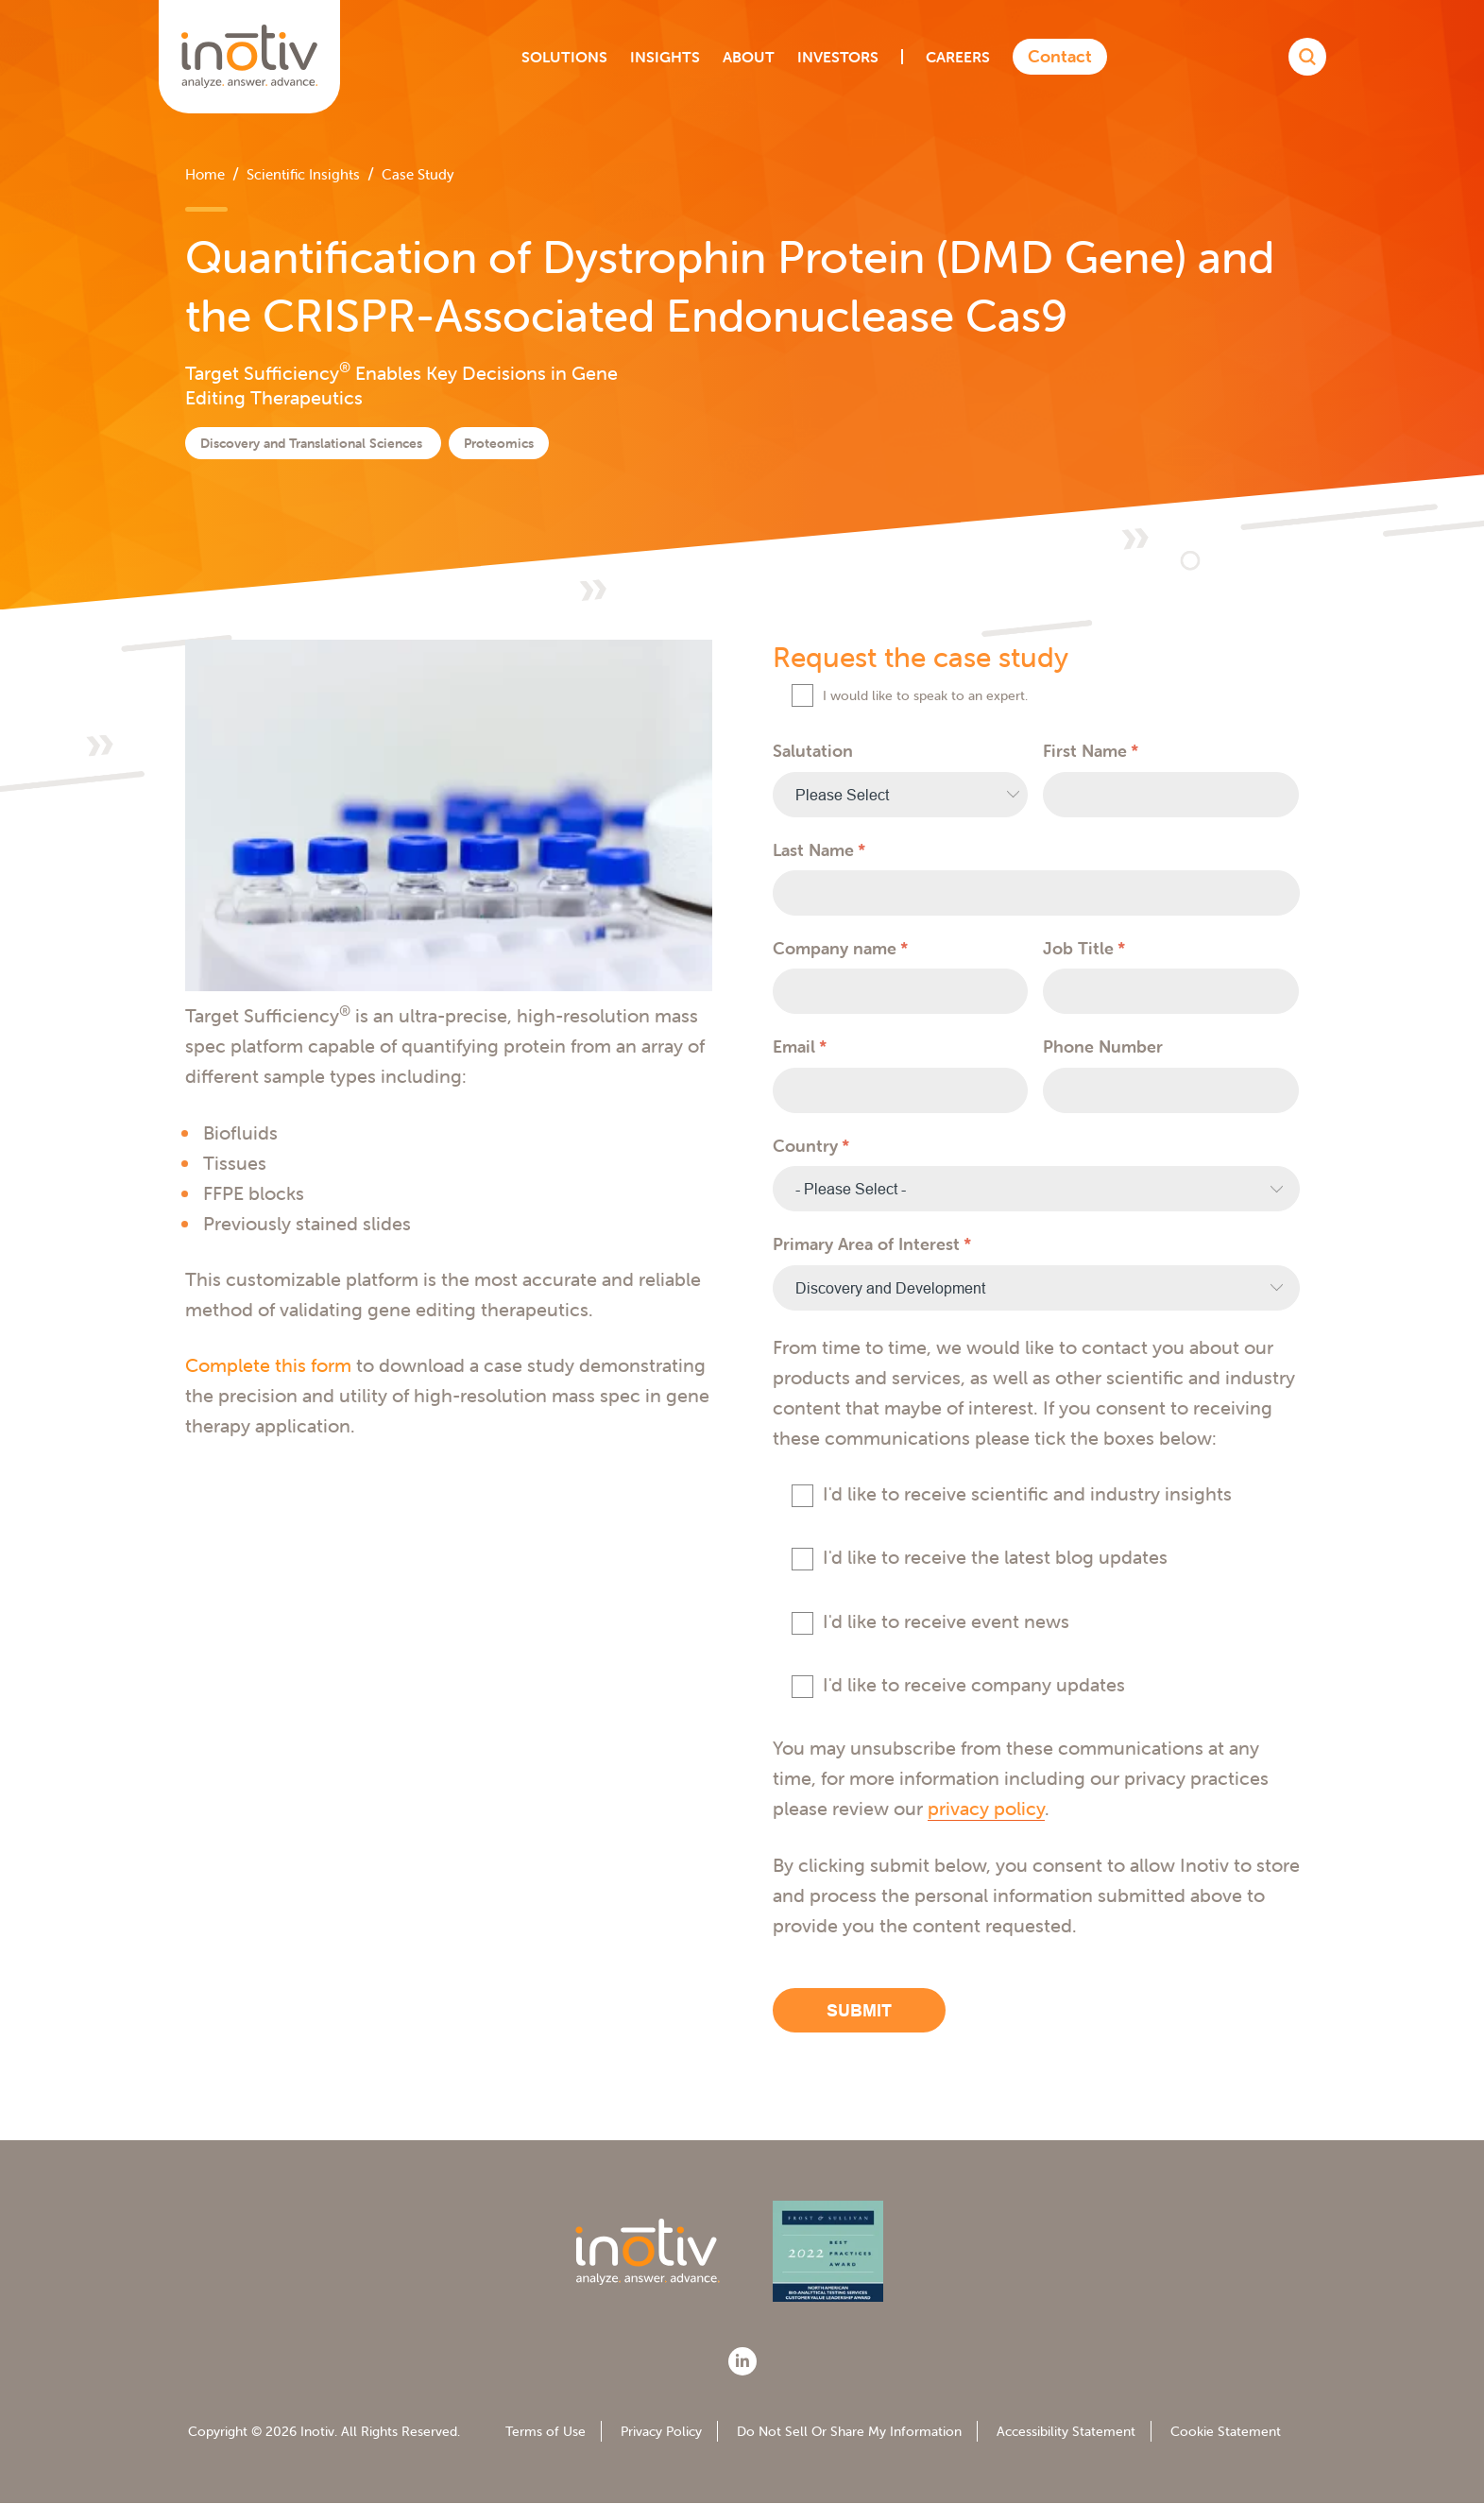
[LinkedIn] (742, 2361)
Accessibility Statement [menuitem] (1066, 2431)
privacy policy (986, 1808)
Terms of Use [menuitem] (545, 2431)
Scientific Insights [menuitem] (303, 174)
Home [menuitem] (205, 174)
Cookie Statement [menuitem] (1225, 2431)
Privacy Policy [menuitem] (661, 2431)
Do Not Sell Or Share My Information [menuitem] (849, 2431)
